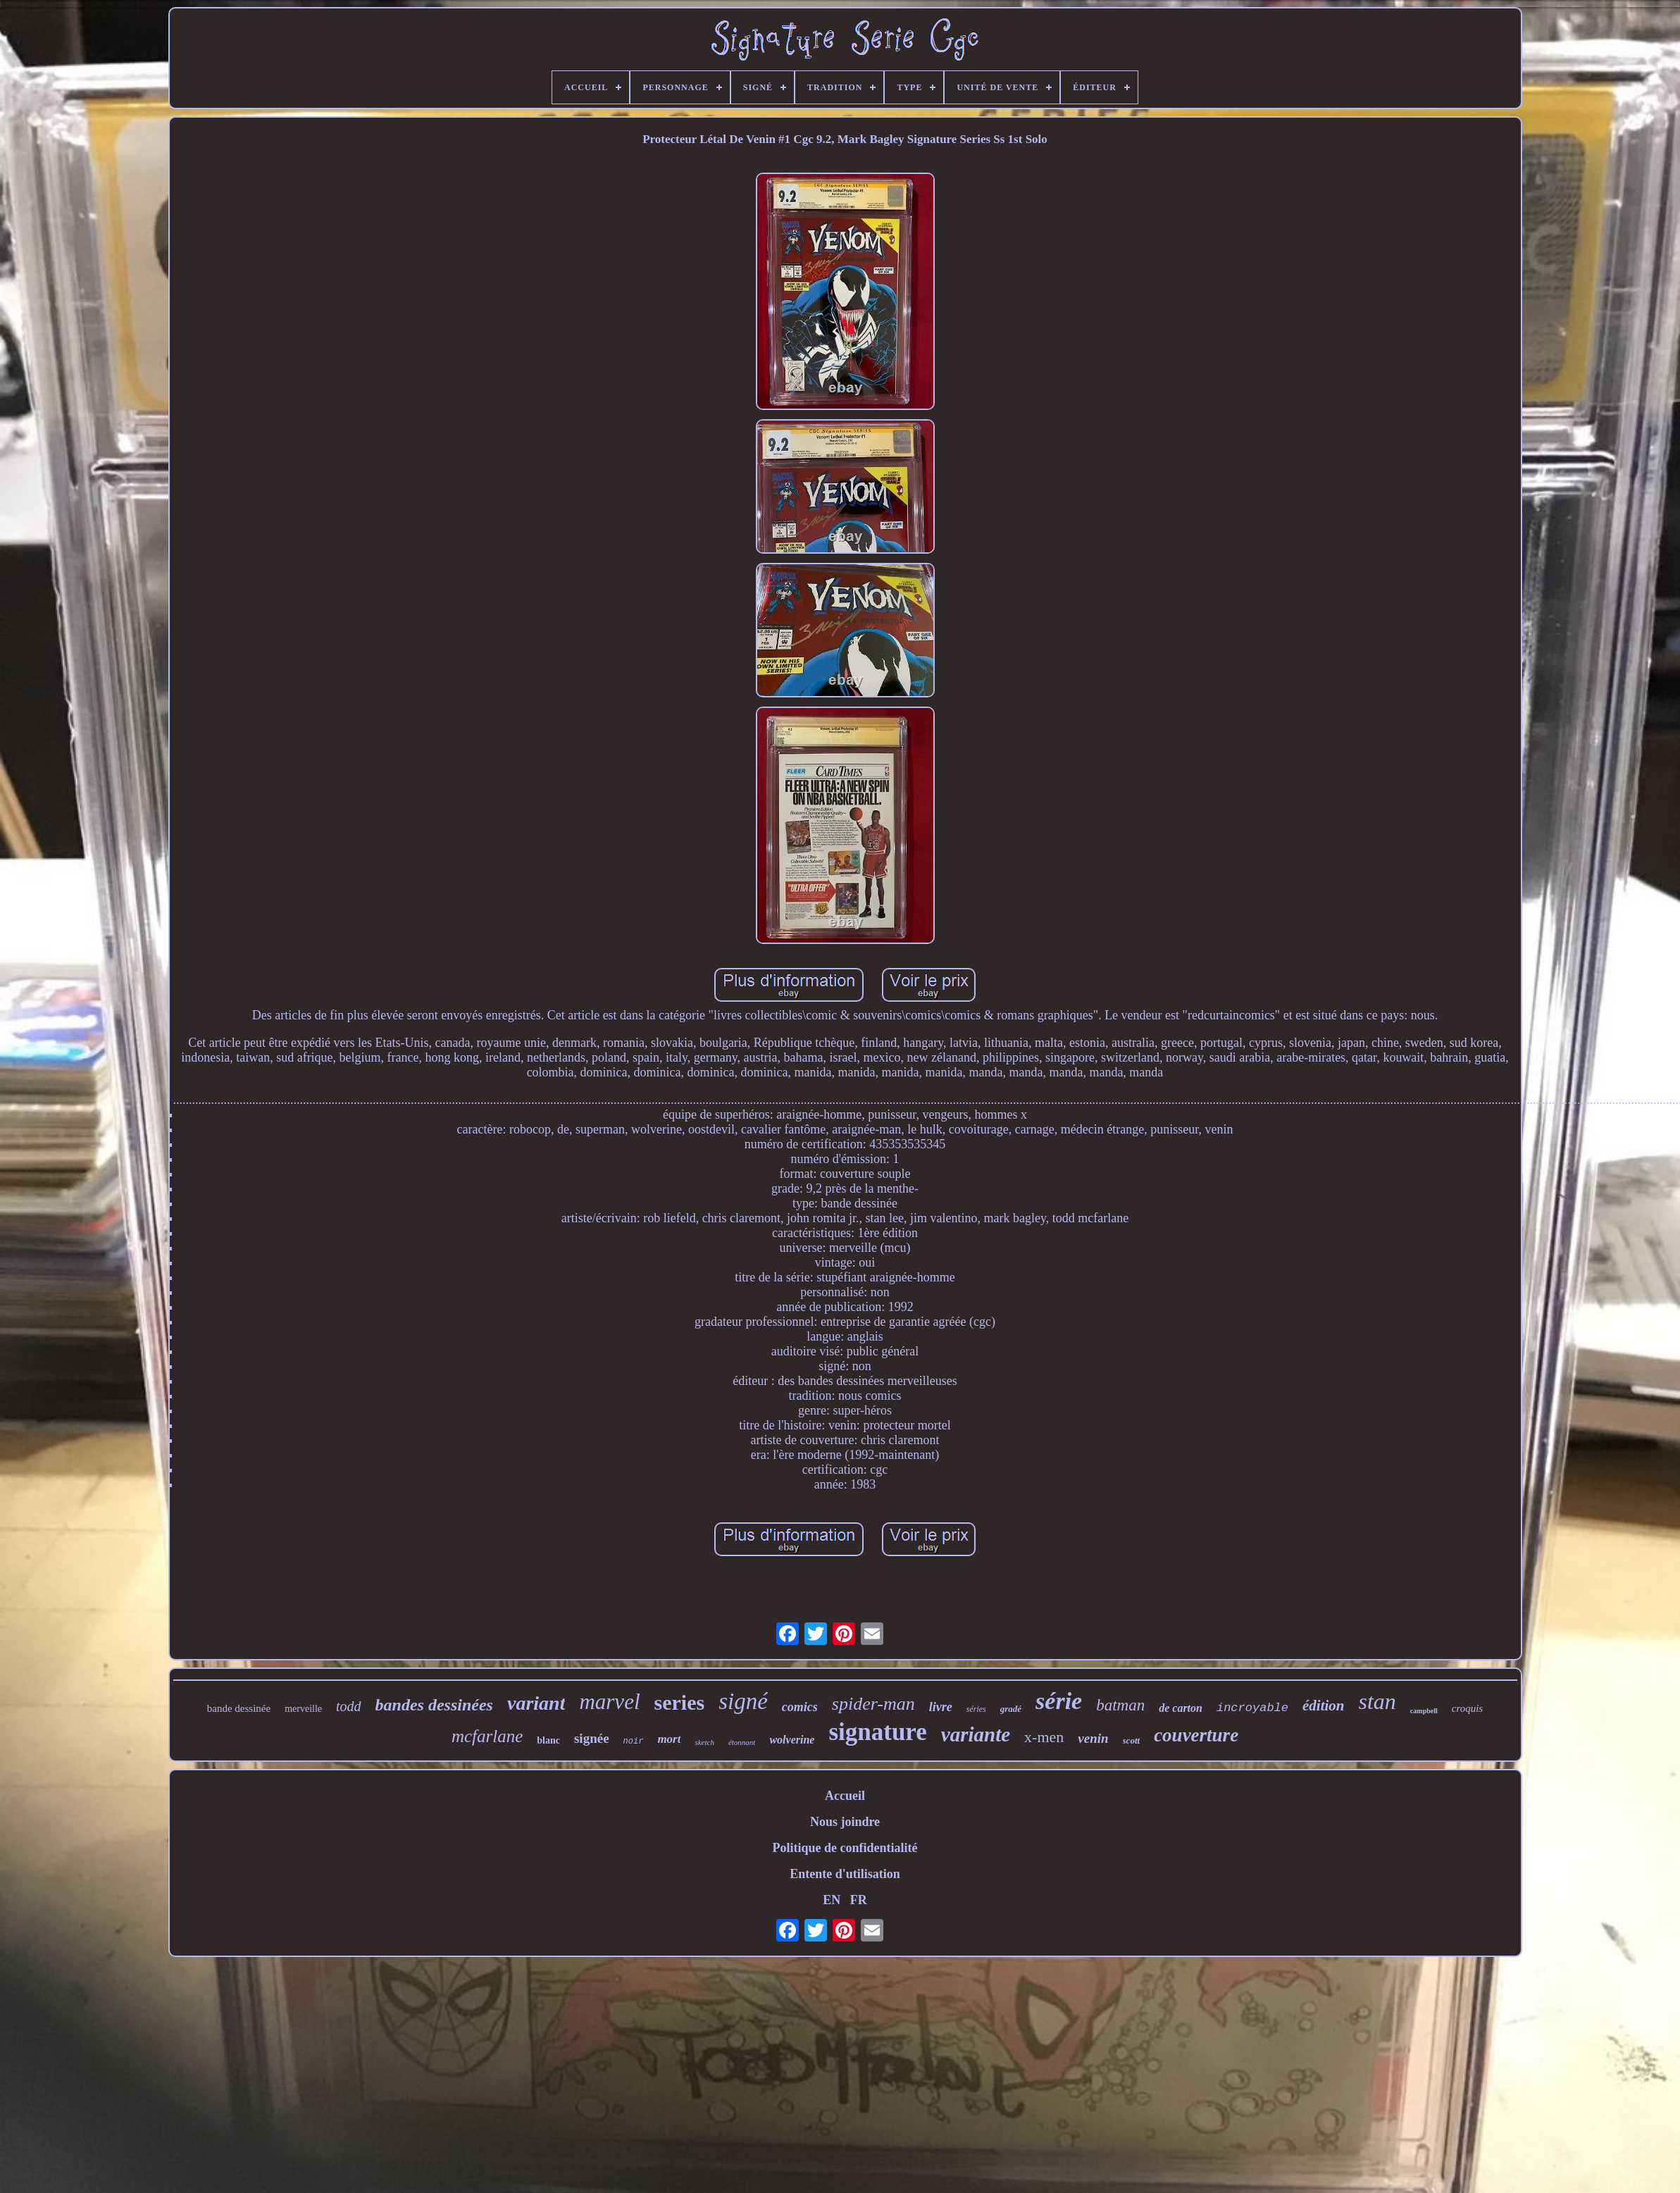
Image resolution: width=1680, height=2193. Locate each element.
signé (743, 1701)
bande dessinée (238, 1708)
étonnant (742, 1742)
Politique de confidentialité (845, 1848)
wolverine (791, 1740)
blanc (548, 1740)
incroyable (1252, 1708)
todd (348, 1706)
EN (831, 1900)
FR (858, 1900)
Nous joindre (845, 1822)
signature (877, 1732)
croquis (1467, 1708)
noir (633, 1741)
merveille (303, 1708)
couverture (1196, 1735)
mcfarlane (487, 1736)
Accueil (845, 1796)
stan (1377, 1701)
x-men (1044, 1737)
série (1058, 1701)
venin (1093, 1738)
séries (976, 1709)
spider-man (873, 1704)
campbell (1424, 1711)
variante (975, 1734)
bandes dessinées (434, 1705)
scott (1131, 1740)
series (679, 1702)
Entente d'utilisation (845, 1874)
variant (536, 1703)
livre (940, 1707)
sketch (704, 1742)
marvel (609, 1701)
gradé (1010, 1708)
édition (1323, 1705)
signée (591, 1738)
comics (800, 1707)
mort (668, 1739)
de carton (1180, 1708)
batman (1120, 1705)
